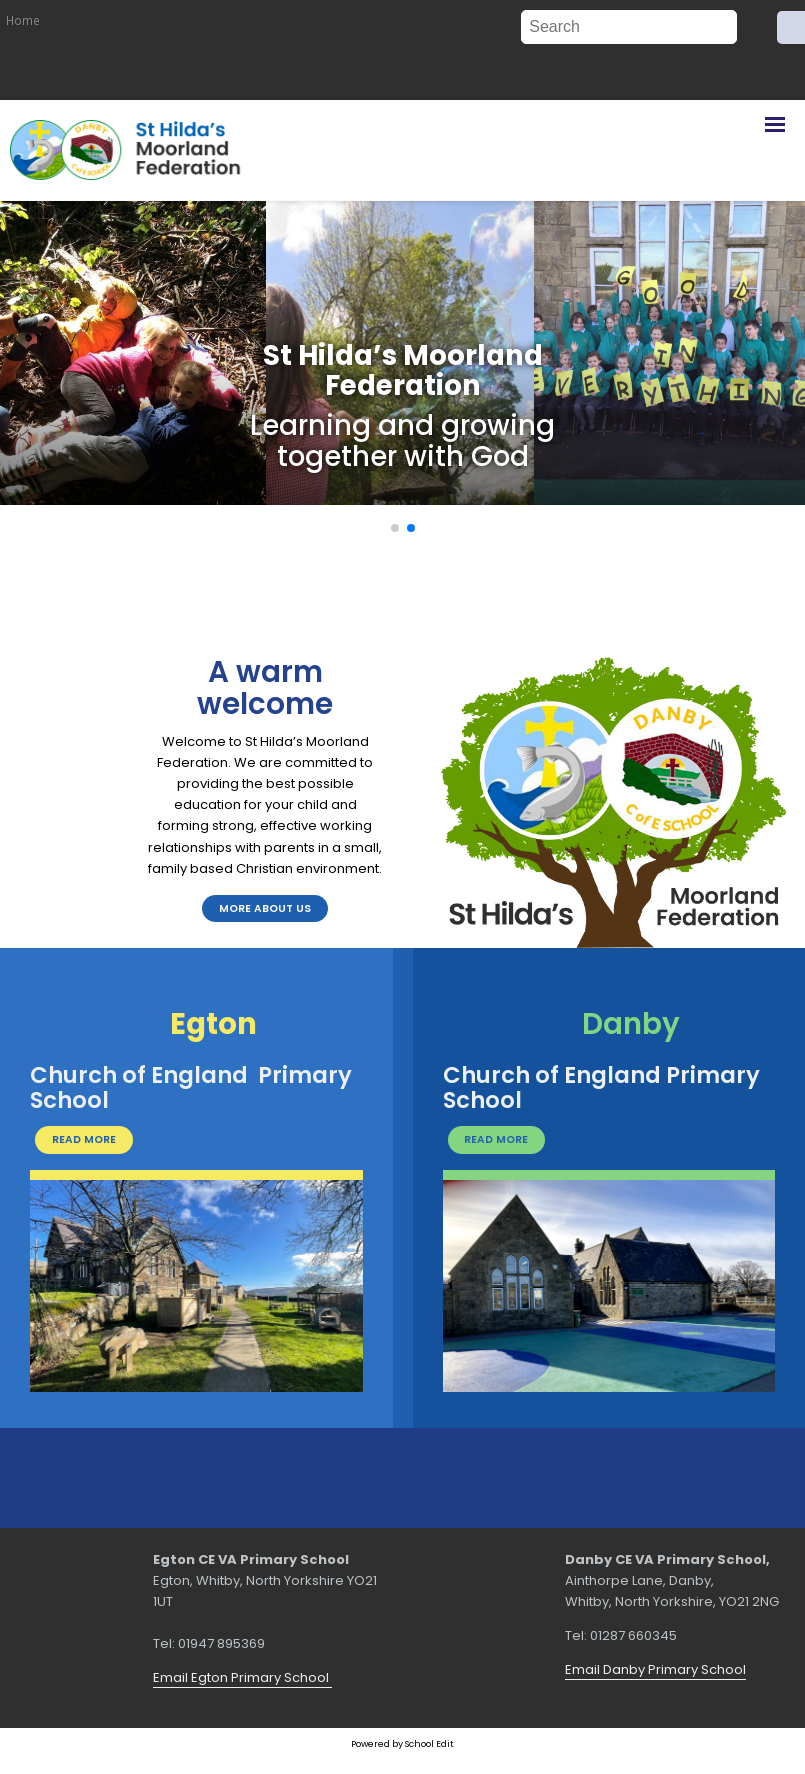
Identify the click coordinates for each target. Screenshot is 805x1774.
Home (23, 20)
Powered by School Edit (402, 1743)
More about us (265, 908)
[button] (395, 528)
